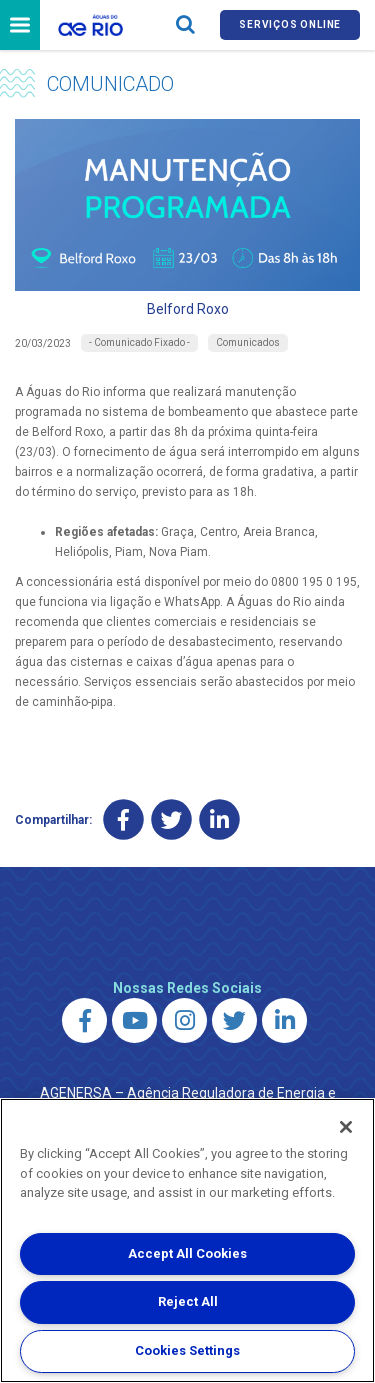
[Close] (346, 1127)
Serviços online (290, 24)
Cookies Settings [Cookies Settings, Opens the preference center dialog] (187, 1350)
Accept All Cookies (187, 1253)
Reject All (188, 1301)
